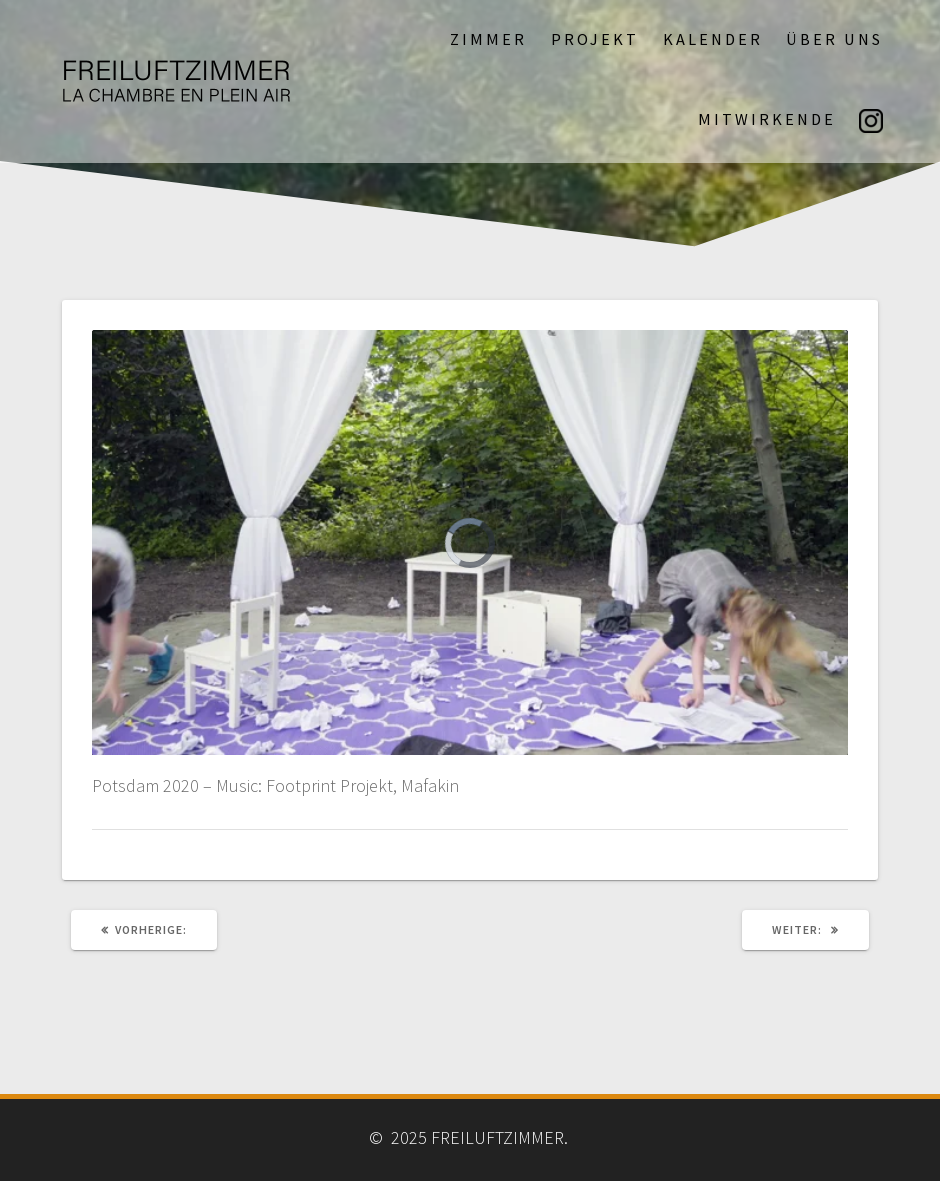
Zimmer (488, 39)
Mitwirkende (767, 119)
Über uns (834, 39)
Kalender (713, 39)
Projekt (595, 39)
